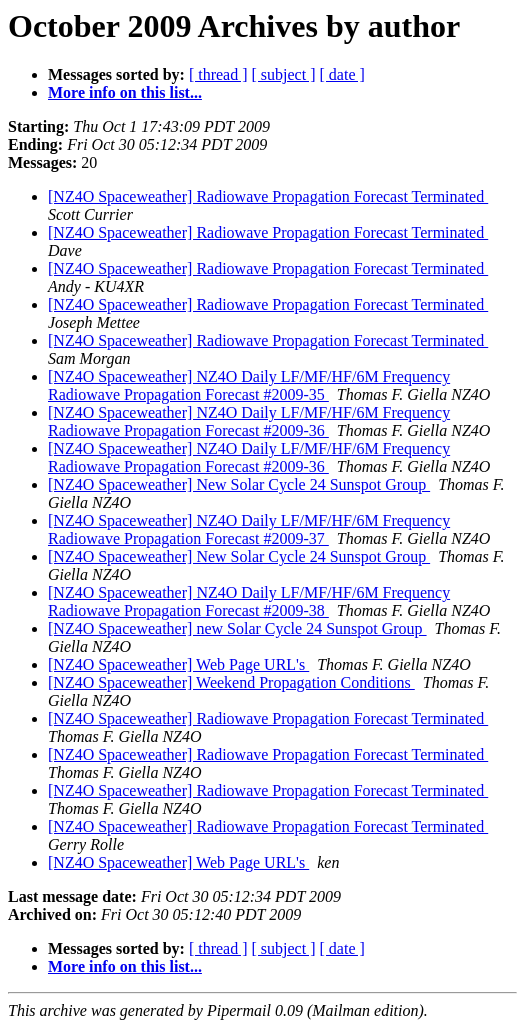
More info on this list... (125, 92)
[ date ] (342, 74)
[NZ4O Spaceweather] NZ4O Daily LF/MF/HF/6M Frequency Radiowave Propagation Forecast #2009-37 (249, 529)
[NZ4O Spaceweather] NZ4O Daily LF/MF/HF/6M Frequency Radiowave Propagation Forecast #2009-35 (249, 385)
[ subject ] (284, 74)
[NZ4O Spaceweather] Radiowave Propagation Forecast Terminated (268, 196)
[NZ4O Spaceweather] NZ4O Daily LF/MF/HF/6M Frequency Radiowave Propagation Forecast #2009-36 (249, 421)
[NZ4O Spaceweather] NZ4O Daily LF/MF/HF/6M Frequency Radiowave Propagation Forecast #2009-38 (249, 601)
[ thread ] (218, 74)
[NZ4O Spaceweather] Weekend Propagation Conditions (231, 682)
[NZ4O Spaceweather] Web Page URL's (178, 664)
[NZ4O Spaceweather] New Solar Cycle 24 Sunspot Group (239, 484)
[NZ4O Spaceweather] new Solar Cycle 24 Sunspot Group (237, 628)
